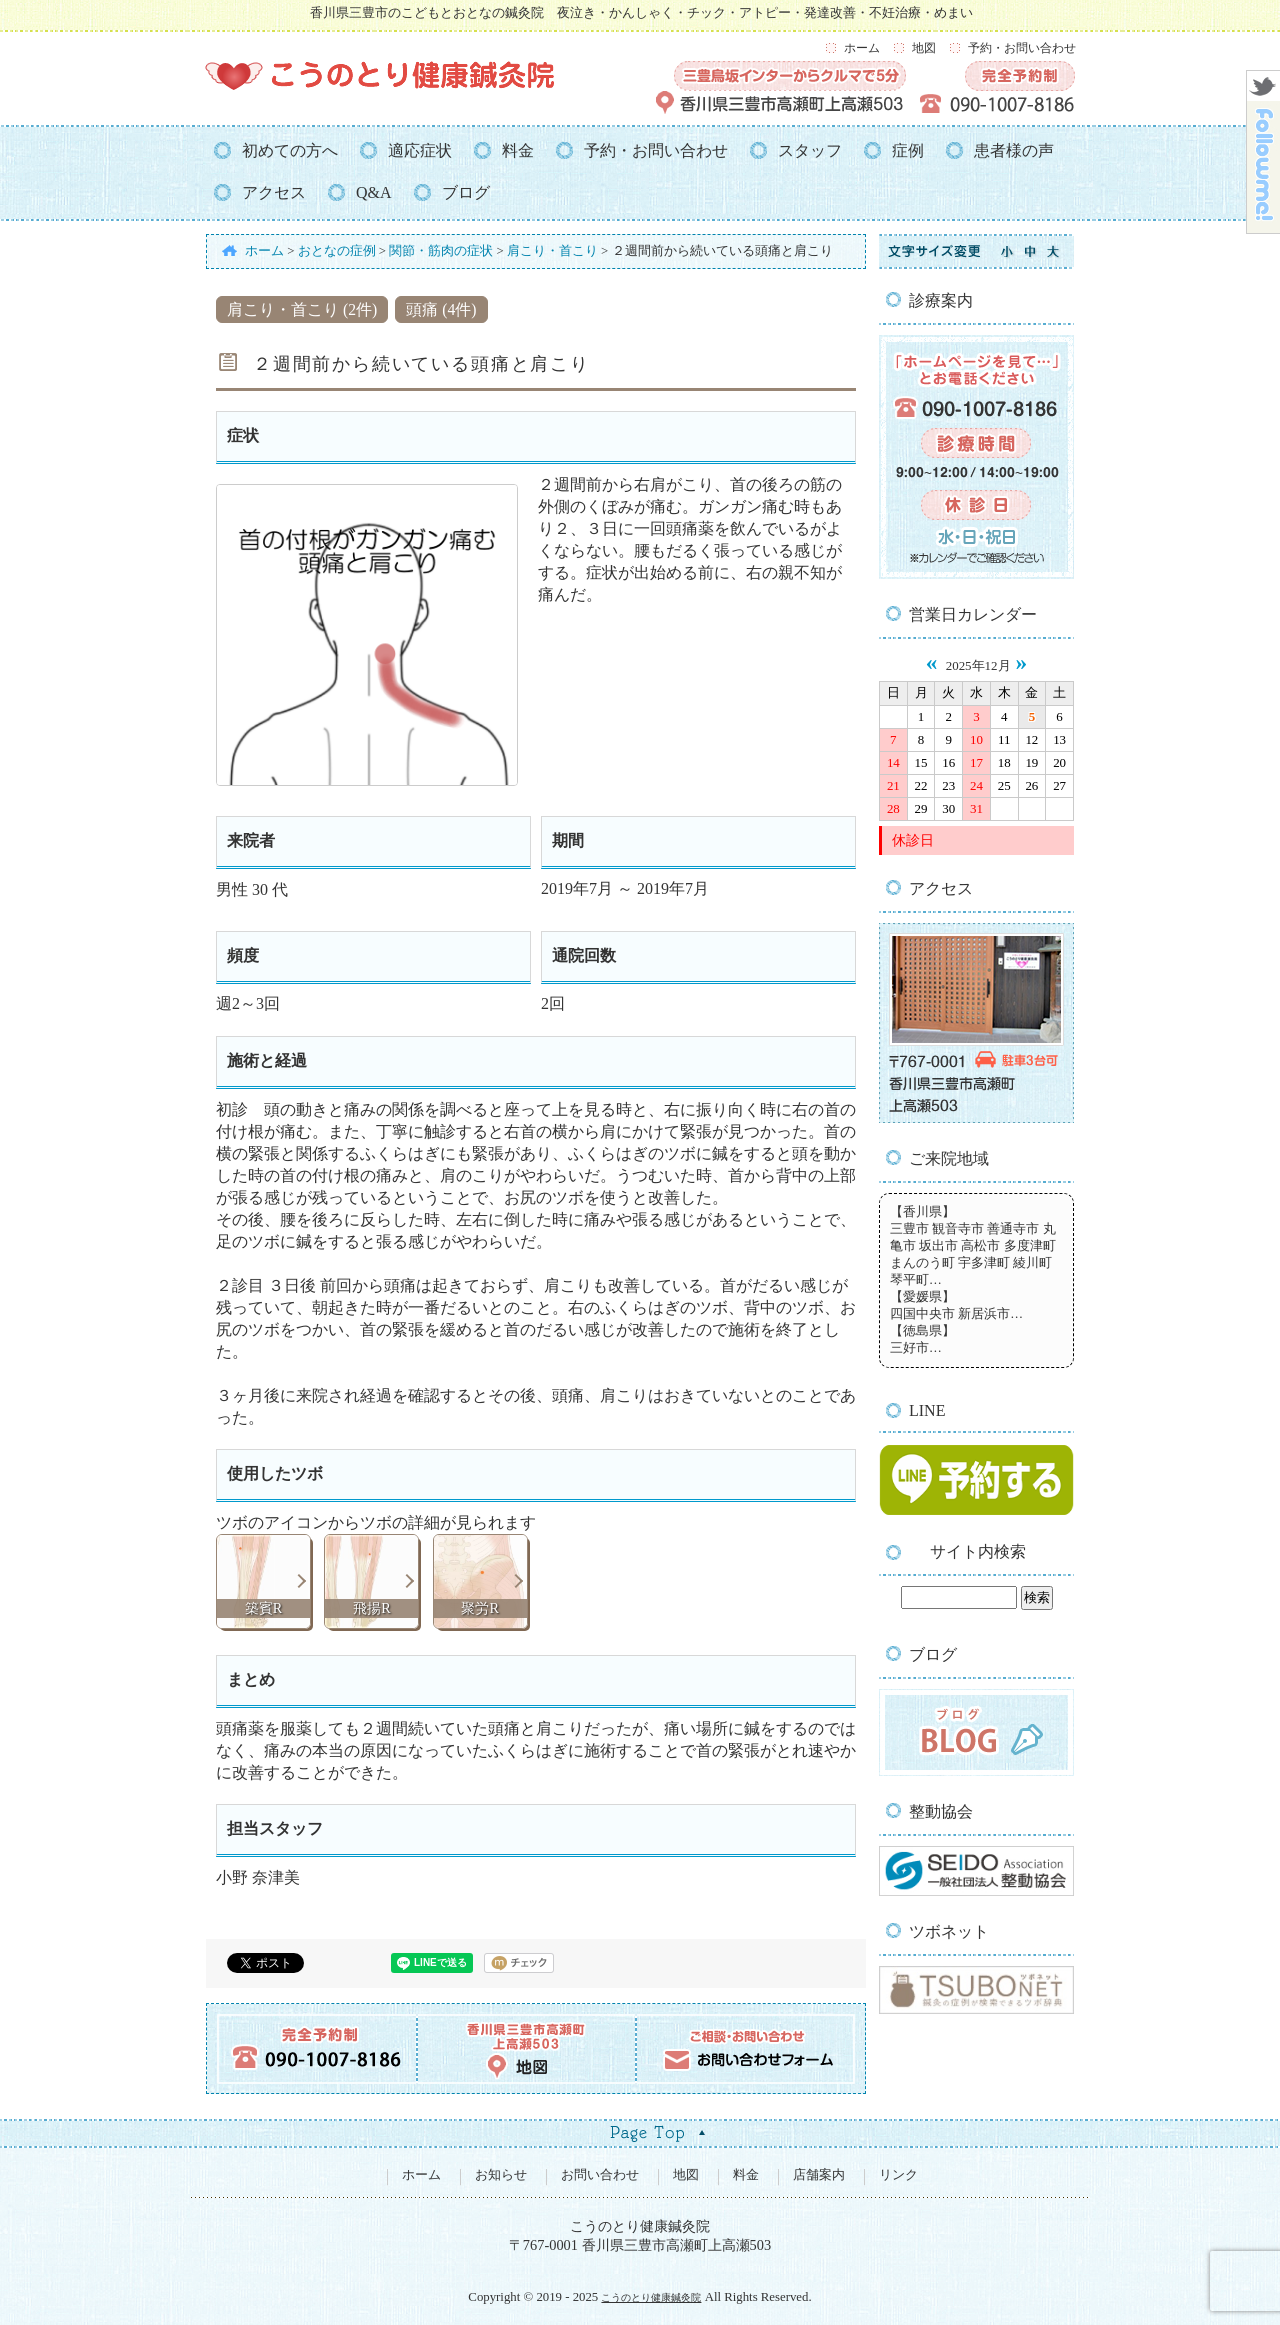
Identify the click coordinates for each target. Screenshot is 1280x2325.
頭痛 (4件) (441, 309)
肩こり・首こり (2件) (302, 309)
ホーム (862, 48)
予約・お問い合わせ (1022, 48)
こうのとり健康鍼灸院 (651, 2297)
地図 (924, 48)
